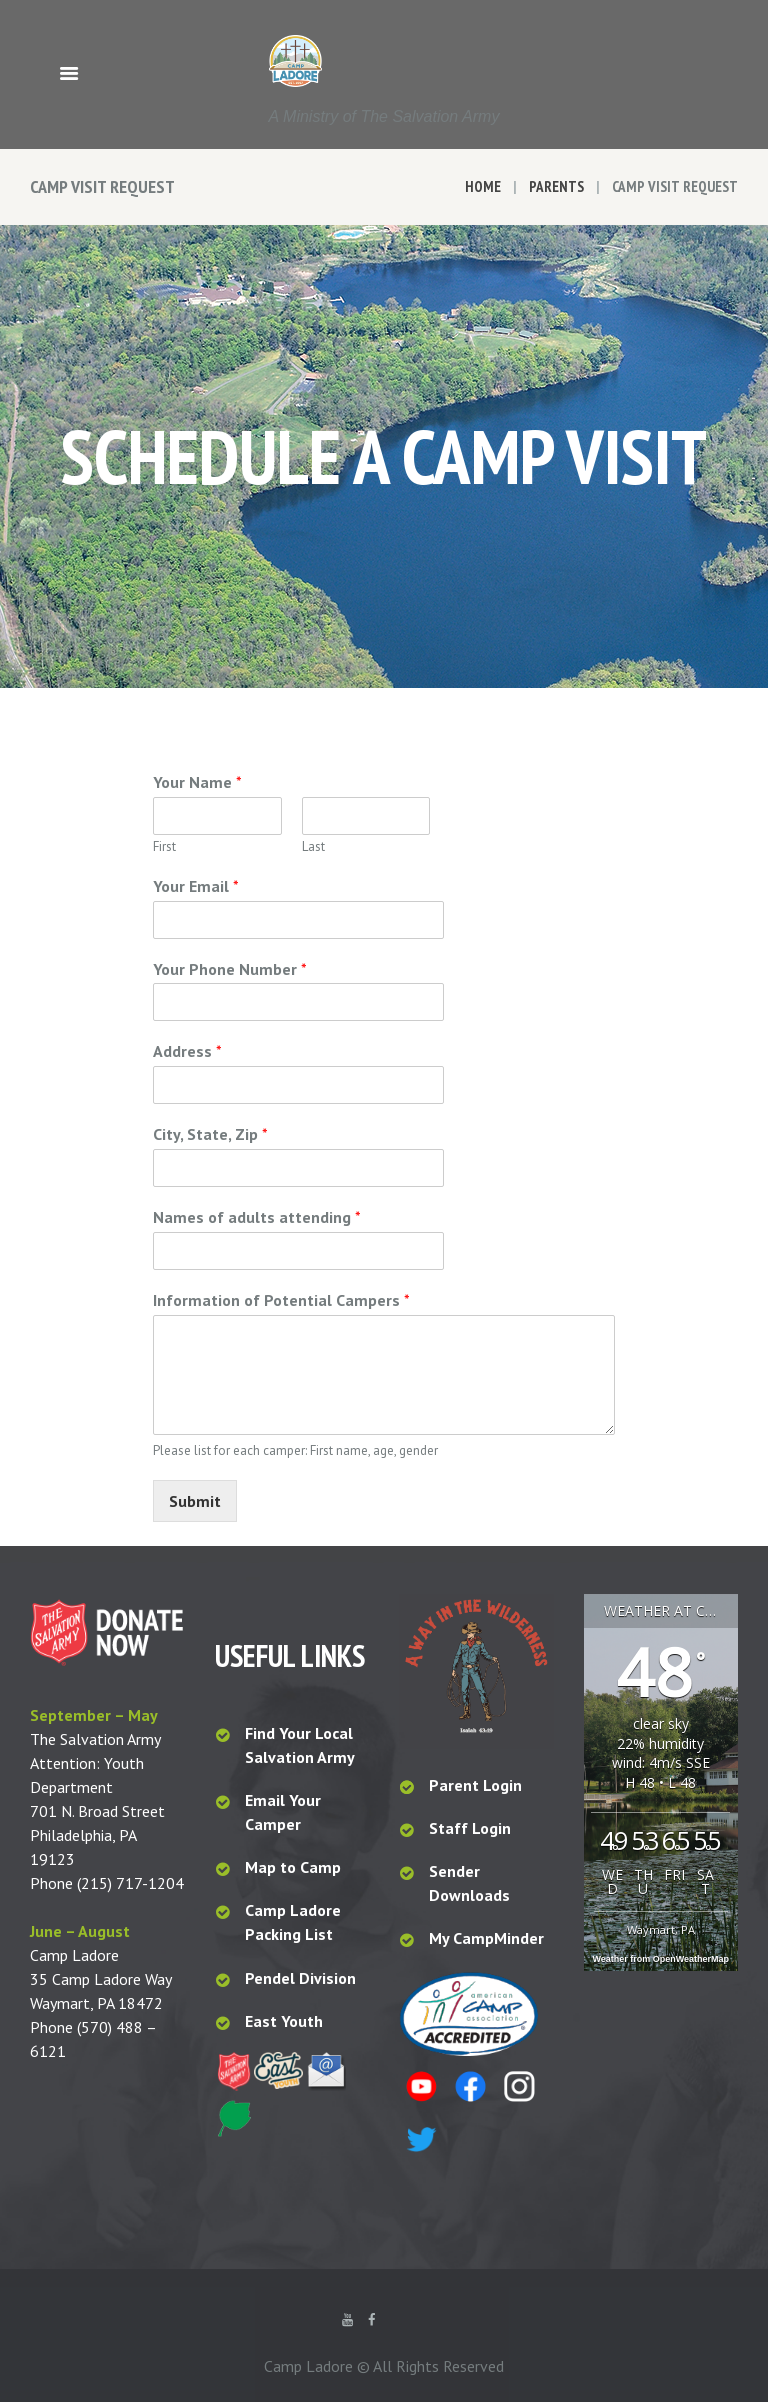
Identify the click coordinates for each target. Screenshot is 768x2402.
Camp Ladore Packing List (293, 1922)
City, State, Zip (210, 1134)
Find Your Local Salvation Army (300, 1745)
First (164, 847)
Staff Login (470, 1828)
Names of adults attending (257, 1217)
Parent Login (475, 1785)
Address (187, 1051)
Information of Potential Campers (281, 1300)
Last (313, 847)
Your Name (197, 782)
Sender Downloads (469, 1883)
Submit (195, 1501)
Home (483, 186)
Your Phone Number (230, 969)
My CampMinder (486, 1938)
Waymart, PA (661, 1929)
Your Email (196, 886)
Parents (556, 186)
